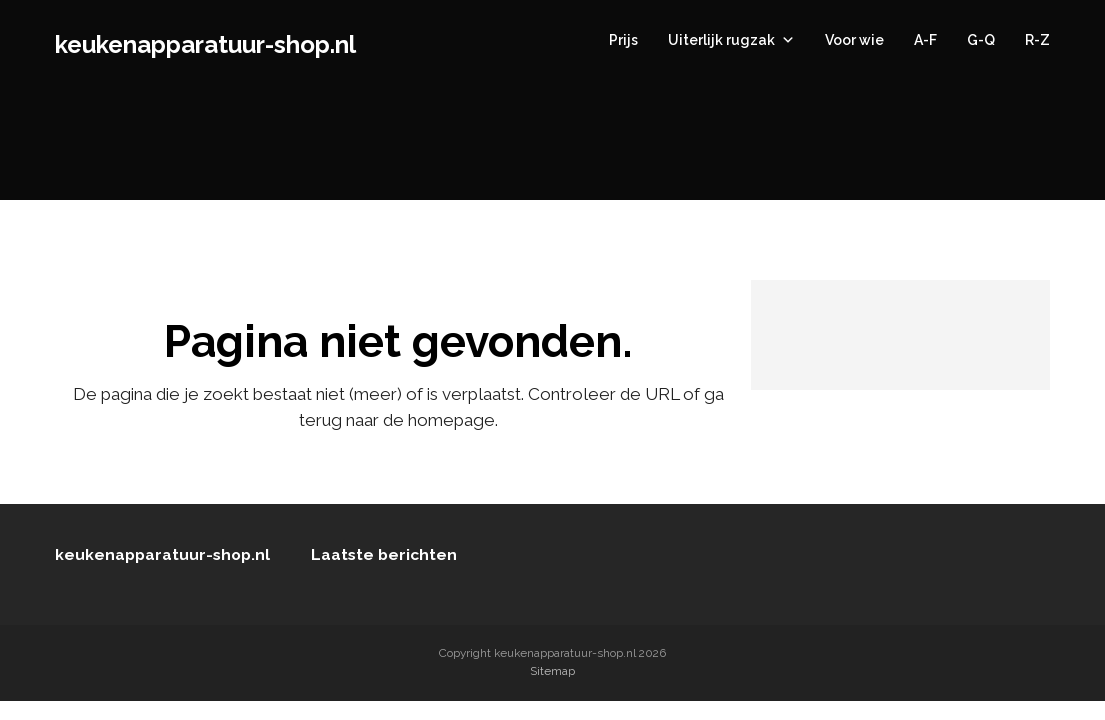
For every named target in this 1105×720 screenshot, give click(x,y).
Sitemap (552, 671)
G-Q (981, 40)
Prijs (623, 40)
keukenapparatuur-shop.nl (205, 44)
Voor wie (854, 40)
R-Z (1037, 40)
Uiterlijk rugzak (731, 40)
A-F (925, 40)
